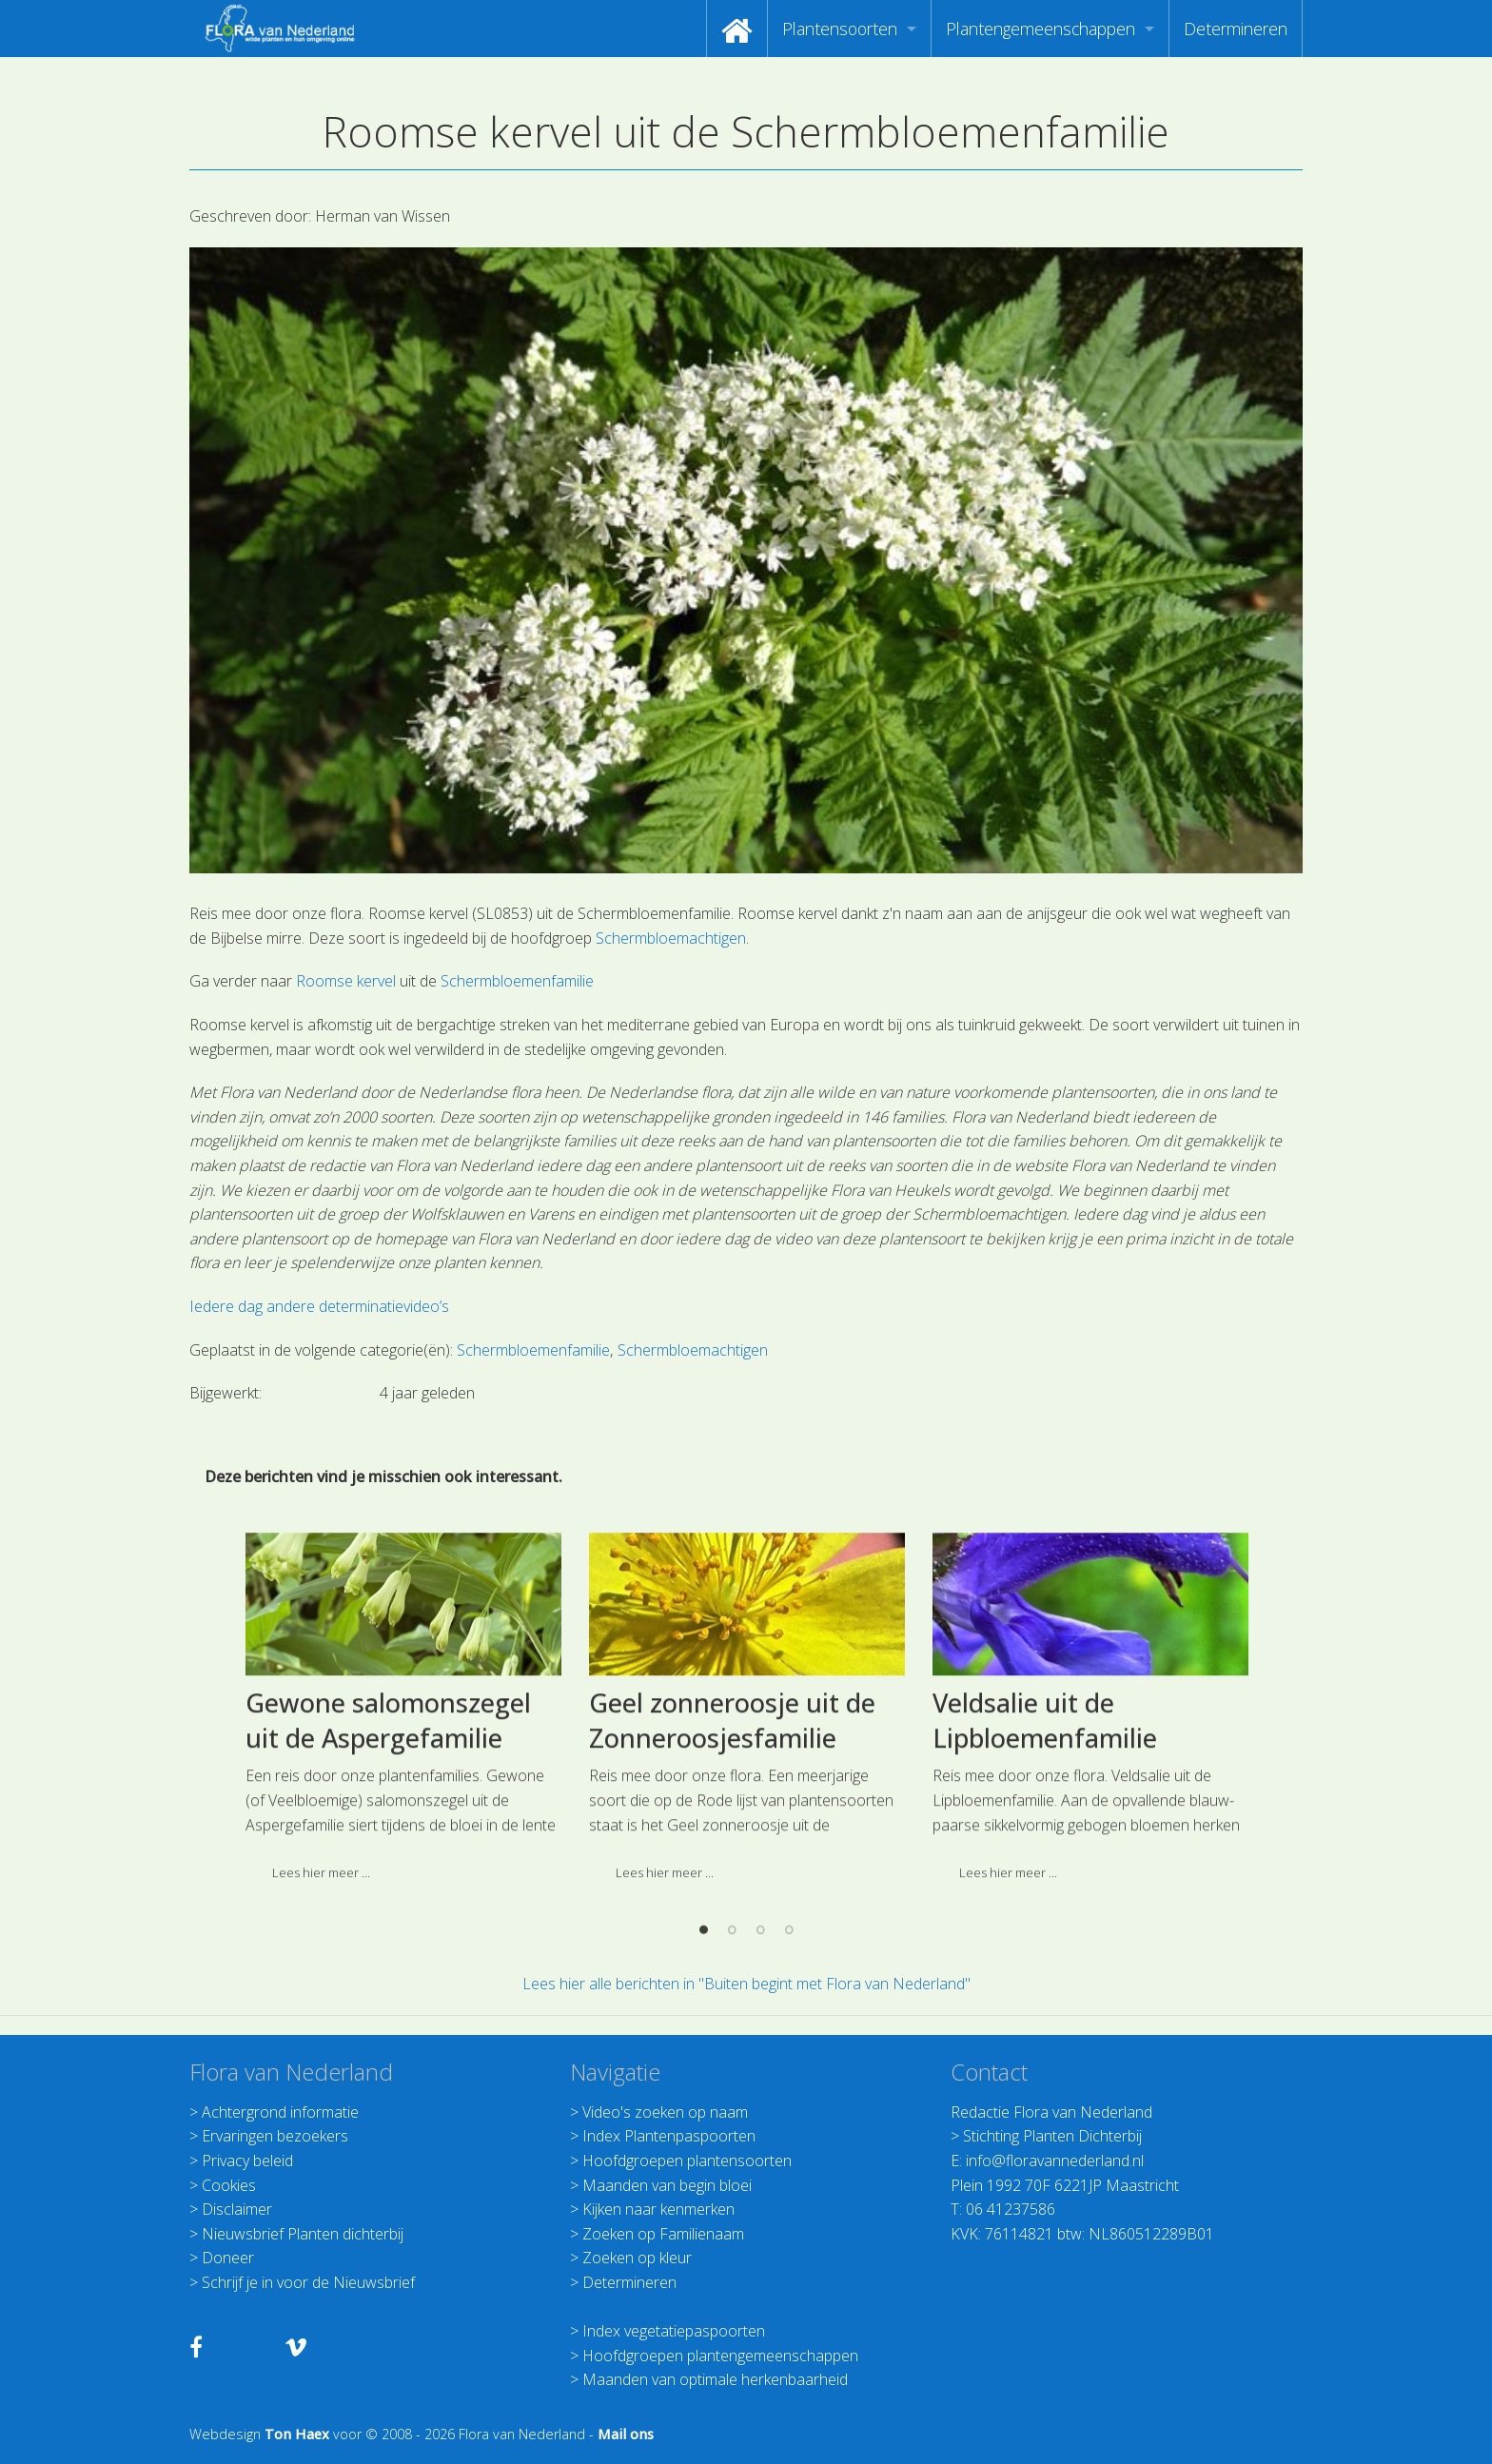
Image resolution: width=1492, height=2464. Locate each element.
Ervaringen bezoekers (275, 2135)
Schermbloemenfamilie (517, 980)
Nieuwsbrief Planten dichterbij (302, 2233)
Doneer (228, 2257)
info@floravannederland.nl (1055, 2160)
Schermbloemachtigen (669, 938)
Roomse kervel (348, 980)
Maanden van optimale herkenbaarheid (715, 2379)
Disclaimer (237, 2209)
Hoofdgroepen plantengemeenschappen (720, 2355)
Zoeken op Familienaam (663, 2233)
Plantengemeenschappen (1040, 28)
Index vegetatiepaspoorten (673, 2330)
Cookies (229, 2185)
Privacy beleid (247, 2160)
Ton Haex (297, 2434)
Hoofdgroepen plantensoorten (687, 2160)
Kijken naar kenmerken (658, 2209)
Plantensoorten (839, 28)
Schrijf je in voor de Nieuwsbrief (308, 2282)
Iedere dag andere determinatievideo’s (319, 1306)
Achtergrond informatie (280, 2112)
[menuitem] (737, 28)
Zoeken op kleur (637, 2257)
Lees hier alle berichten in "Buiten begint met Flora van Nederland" (746, 1983)
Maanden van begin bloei (667, 2185)
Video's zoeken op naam (665, 2112)
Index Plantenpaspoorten (669, 2135)
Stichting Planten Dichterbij (1052, 2135)
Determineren (1235, 28)
